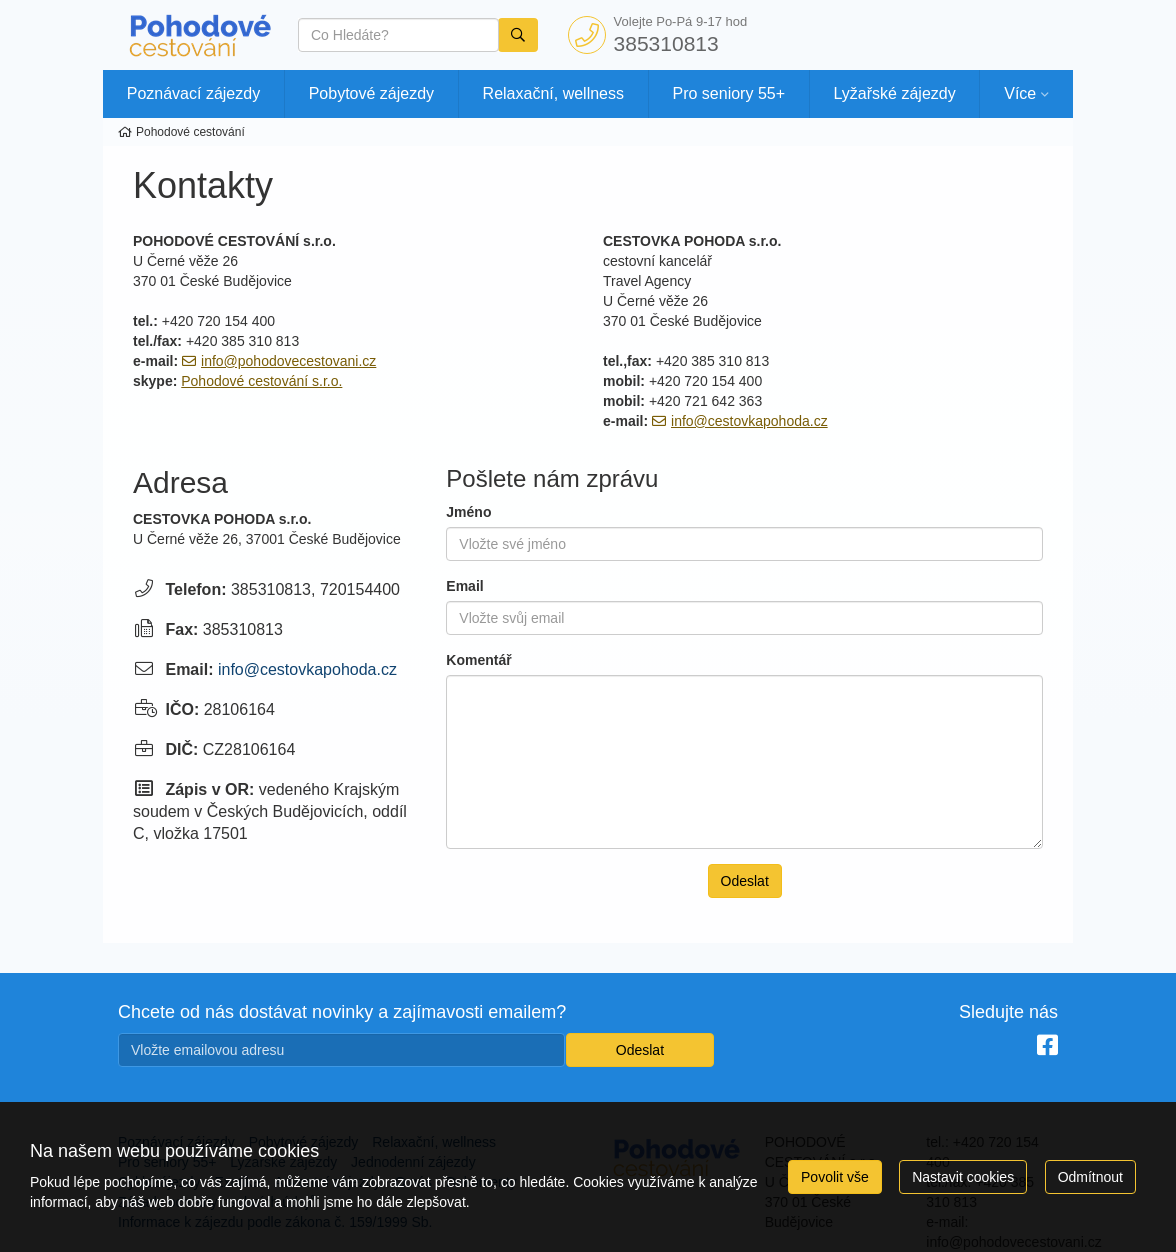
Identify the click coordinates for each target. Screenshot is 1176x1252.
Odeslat (745, 881)
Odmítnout (1090, 1177)
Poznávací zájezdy (193, 93)
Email (464, 586)
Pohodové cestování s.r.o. (261, 381)
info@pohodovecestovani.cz (288, 361)
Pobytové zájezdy (371, 93)
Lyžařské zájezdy (895, 93)
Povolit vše (835, 1177)
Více (1020, 93)
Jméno (468, 512)
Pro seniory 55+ (729, 93)
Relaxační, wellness (553, 93)
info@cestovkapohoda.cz (749, 421)
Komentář (478, 660)
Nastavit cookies (963, 1177)
